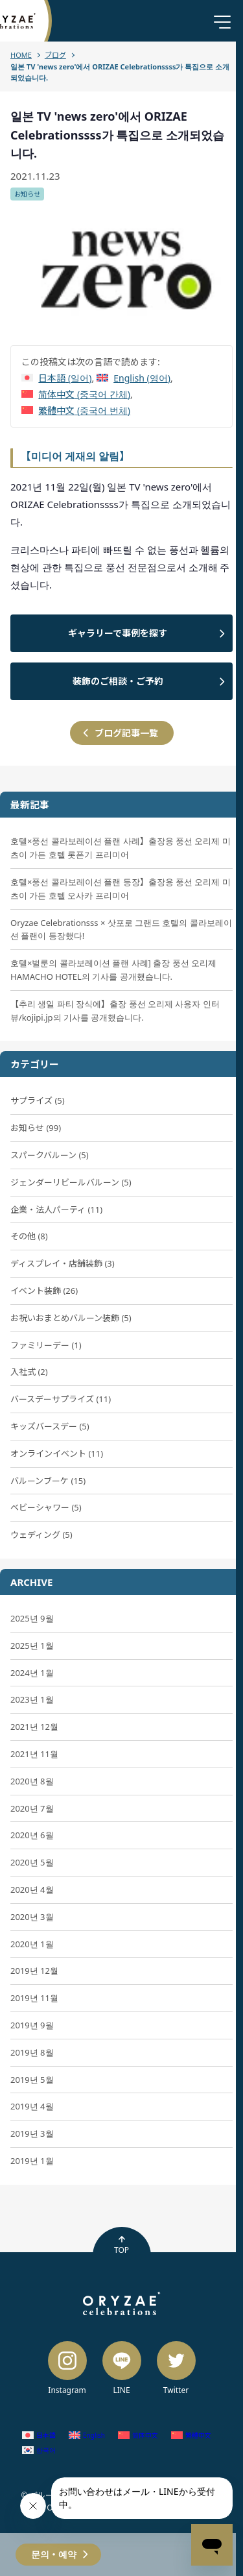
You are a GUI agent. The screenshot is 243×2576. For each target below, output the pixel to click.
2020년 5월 (32, 1862)
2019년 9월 (32, 2025)
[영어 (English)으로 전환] (133, 378)
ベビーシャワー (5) (46, 1507)
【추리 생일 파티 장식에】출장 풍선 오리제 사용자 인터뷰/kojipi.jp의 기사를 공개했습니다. (115, 1010)
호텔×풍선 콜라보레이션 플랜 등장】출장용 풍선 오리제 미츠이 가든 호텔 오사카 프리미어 (120, 888)
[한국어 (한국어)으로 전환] (39, 2450)
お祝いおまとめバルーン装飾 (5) (71, 1318)
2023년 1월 (32, 1699)
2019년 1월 (32, 2161)
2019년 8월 (32, 2052)
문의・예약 (53, 2554)
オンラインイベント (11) (56, 1453)
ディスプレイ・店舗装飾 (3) (62, 1263)
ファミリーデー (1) (46, 1345)
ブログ (55, 55)
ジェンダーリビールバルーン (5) (71, 1182)
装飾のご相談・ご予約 (118, 681)
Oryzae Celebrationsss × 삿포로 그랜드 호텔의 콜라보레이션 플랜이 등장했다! (121, 929)
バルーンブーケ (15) (48, 1481)
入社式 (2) (29, 1372)
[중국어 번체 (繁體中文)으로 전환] (75, 410)
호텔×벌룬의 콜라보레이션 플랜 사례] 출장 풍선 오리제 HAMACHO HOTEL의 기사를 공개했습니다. (113, 969)
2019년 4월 (32, 2106)
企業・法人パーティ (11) (56, 1209)
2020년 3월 (32, 1917)
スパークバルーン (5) (49, 1155)
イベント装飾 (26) (44, 1290)
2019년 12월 (34, 1970)
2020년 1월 (32, 1944)
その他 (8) (29, 1236)
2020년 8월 (32, 1781)
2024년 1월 (32, 1673)
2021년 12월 (34, 1726)
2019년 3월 (32, 2133)
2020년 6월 (32, 1835)
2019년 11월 (34, 1998)
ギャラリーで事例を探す (117, 633)
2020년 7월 (32, 1808)
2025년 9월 (32, 1618)
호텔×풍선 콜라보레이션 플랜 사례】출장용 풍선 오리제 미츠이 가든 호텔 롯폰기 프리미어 (120, 847)
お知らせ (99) (35, 1128)
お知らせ (27, 194)
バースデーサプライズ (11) (60, 1399)
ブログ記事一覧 (126, 733)
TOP (121, 2245)
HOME (21, 55)
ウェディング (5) (41, 1534)
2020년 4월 (32, 1889)
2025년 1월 (32, 1645)
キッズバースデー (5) (49, 1426)
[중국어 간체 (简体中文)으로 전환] (75, 394)
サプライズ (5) (37, 1100)
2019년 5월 (32, 2079)
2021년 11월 (34, 1754)
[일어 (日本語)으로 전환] (56, 378)
